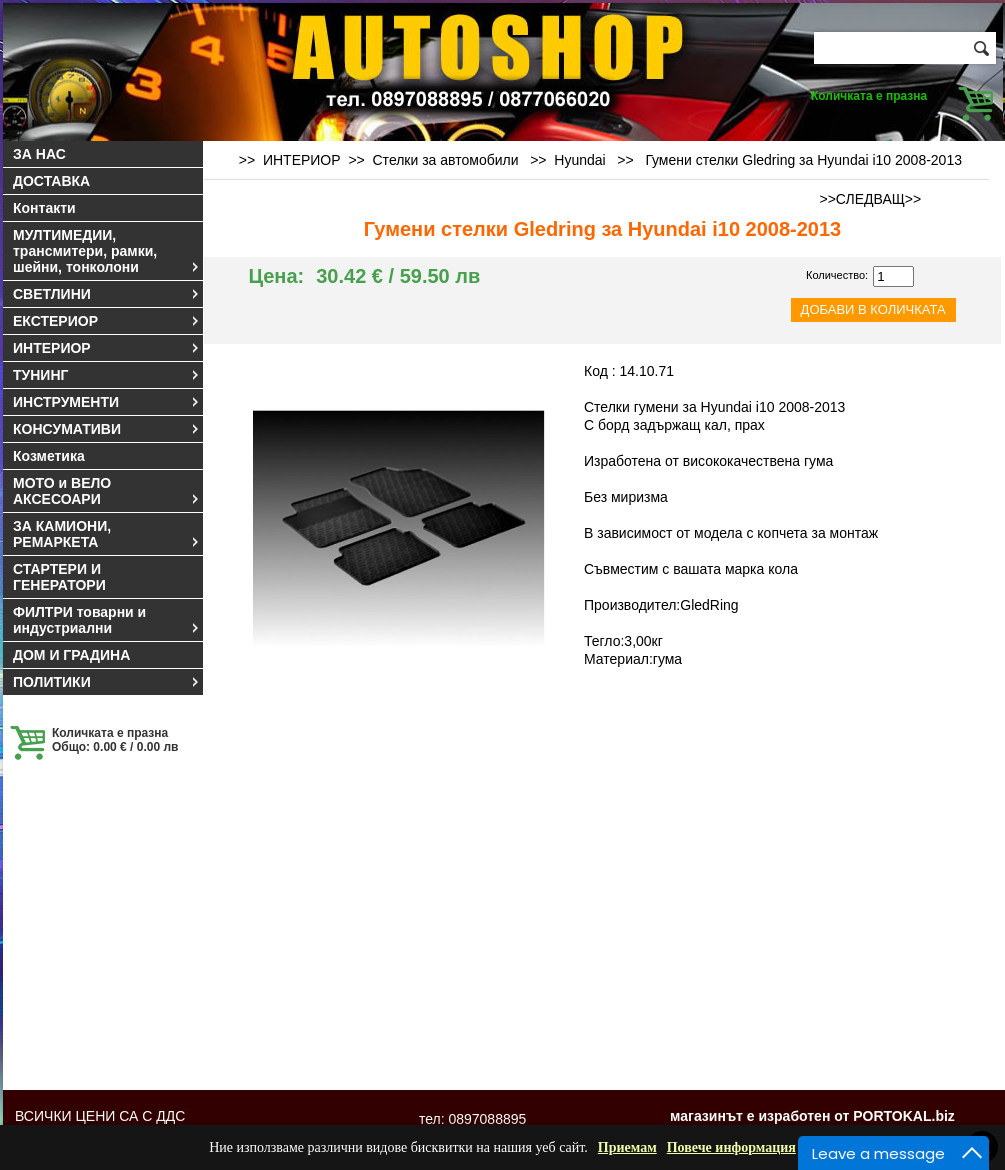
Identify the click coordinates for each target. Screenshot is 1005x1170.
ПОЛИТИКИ (107, 682)
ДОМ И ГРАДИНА (71, 655)
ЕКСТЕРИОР (107, 321)
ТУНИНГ (107, 375)
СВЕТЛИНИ (107, 294)
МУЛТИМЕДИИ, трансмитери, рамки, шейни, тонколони (107, 251)
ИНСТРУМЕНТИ (107, 402)
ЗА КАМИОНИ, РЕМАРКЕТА (107, 534)
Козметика (49, 456)
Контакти (44, 208)
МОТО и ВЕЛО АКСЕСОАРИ (107, 491)
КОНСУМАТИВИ (107, 429)
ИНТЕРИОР (107, 348)
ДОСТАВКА (51, 181)
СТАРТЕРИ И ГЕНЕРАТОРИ (59, 577)
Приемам (627, 1147)
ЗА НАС (39, 154)
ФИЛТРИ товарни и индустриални (107, 620)
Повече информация (731, 1147)
